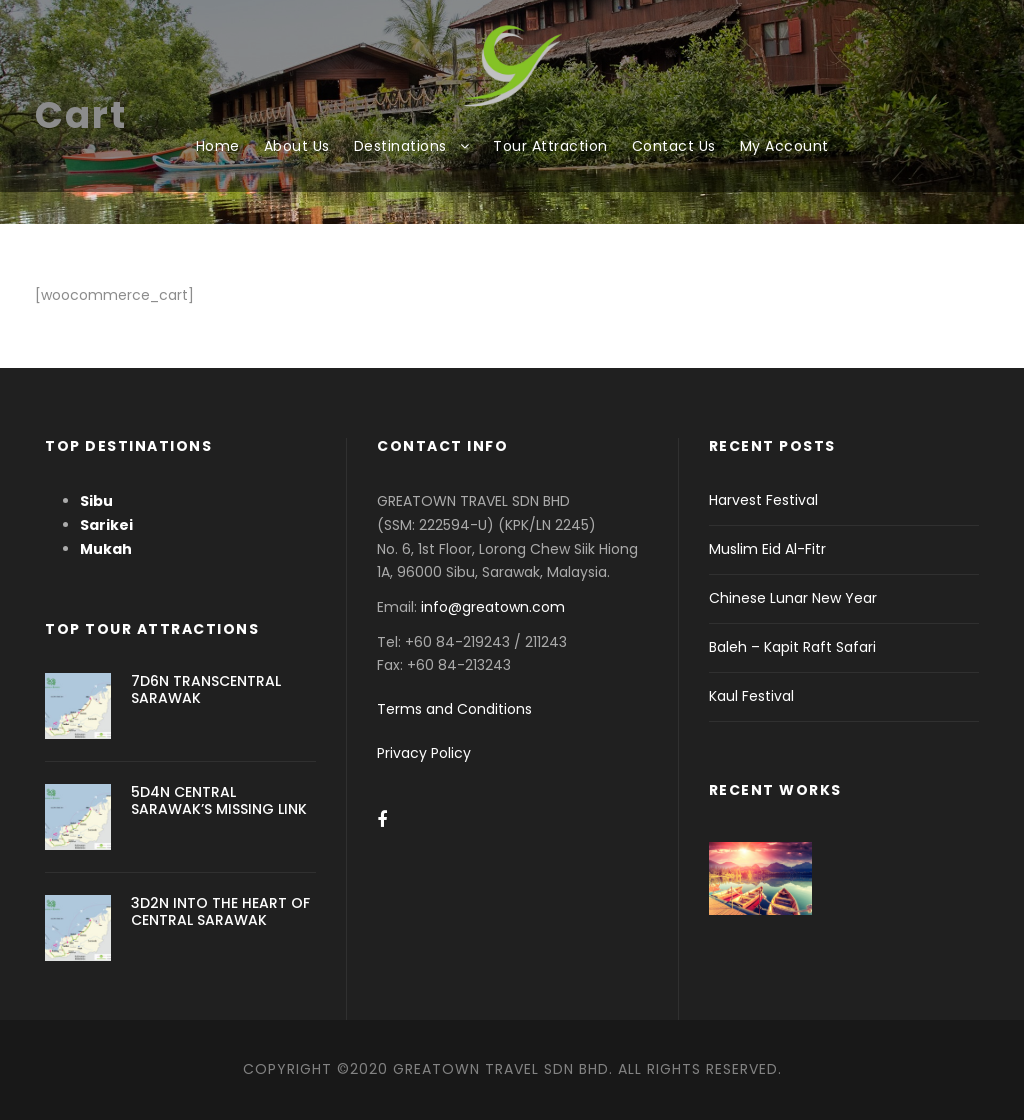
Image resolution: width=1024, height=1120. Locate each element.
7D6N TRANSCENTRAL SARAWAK (206, 689)
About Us (297, 146)
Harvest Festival (763, 500)
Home (218, 146)
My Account (784, 146)
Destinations (400, 146)
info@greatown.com (495, 607)
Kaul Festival (751, 696)
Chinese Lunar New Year (793, 598)
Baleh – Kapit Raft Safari (792, 647)
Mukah (106, 549)
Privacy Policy (424, 753)
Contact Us (674, 146)
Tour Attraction (550, 146)
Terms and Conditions (454, 709)
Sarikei (106, 525)
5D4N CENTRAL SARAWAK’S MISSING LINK (219, 800)
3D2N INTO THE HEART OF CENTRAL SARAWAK (220, 911)
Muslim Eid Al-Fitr (767, 549)
